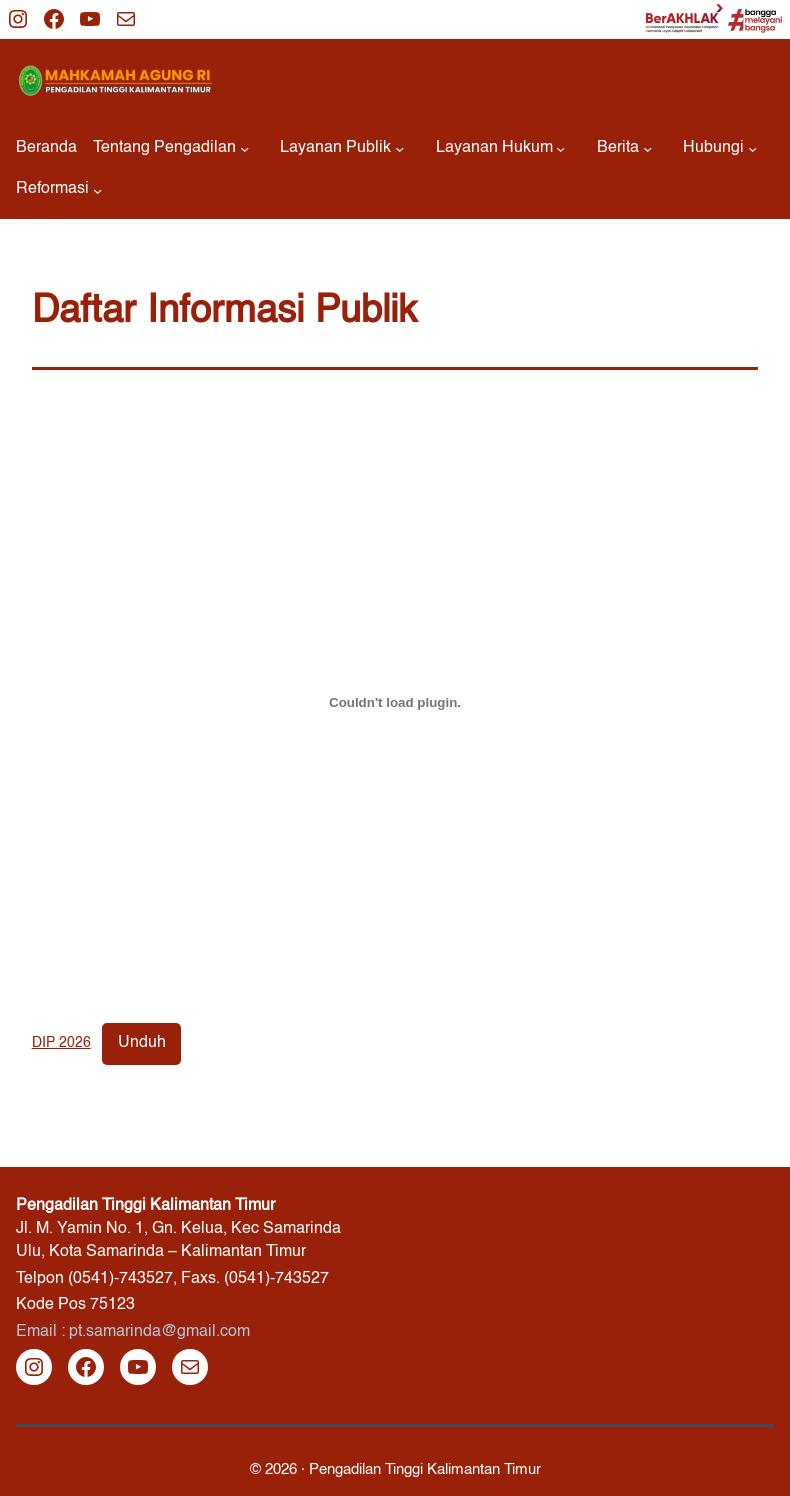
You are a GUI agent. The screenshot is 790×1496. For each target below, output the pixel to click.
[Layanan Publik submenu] (342, 148)
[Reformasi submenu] (59, 189)
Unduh (142, 1043)
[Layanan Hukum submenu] (501, 148)
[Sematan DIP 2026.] (395, 702)
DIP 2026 (61, 1043)
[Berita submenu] (624, 148)
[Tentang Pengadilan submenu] (171, 148)
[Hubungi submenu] (720, 148)
